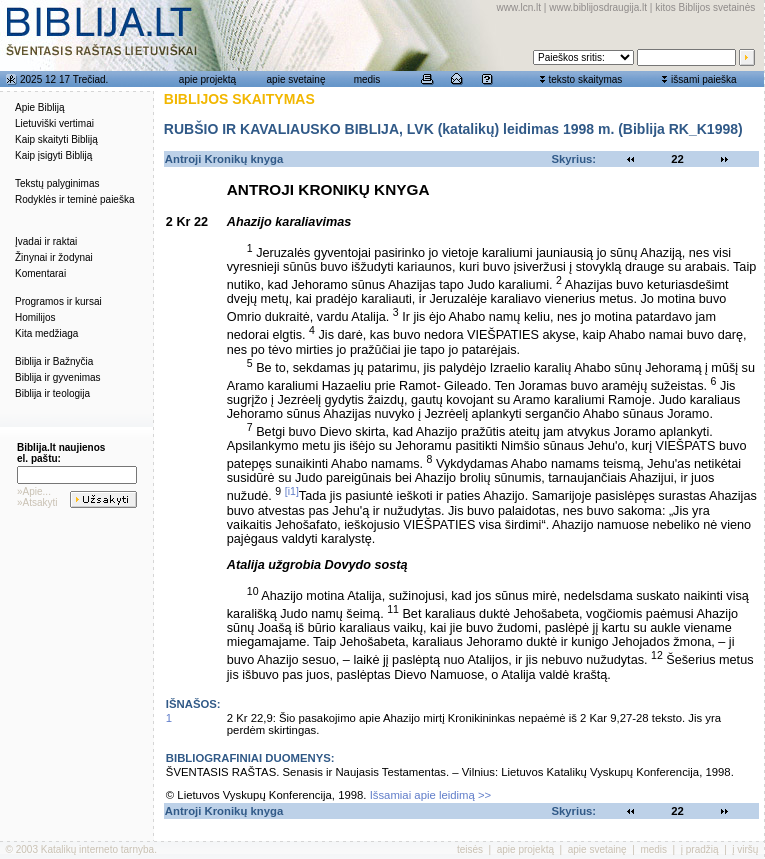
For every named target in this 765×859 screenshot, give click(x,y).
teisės (470, 849)
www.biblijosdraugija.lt (598, 7)
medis (367, 79)
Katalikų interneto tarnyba (97, 849)
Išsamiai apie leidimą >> (431, 795)
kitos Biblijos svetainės (705, 7)
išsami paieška (704, 79)
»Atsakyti (37, 502)
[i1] (292, 491)
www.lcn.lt (519, 7)
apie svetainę (296, 79)
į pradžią (700, 849)
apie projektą (207, 79)
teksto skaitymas (585, 79)
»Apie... (34, 491)
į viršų (745, 849)
